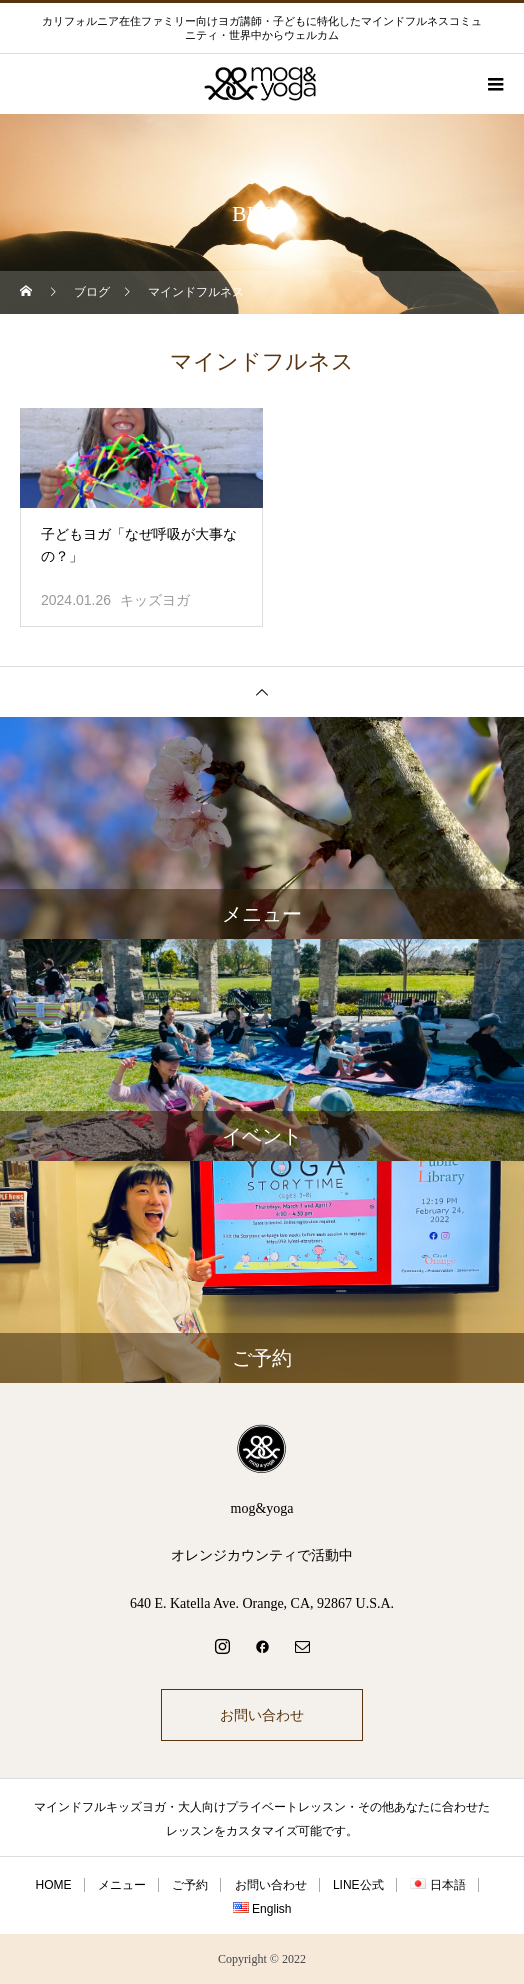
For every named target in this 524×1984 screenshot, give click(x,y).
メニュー (122, 1885)
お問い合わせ (262, 1715)
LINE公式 (358, 1885)
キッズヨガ (155, 600)
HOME (54, 1885)
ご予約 (190, 1885)
